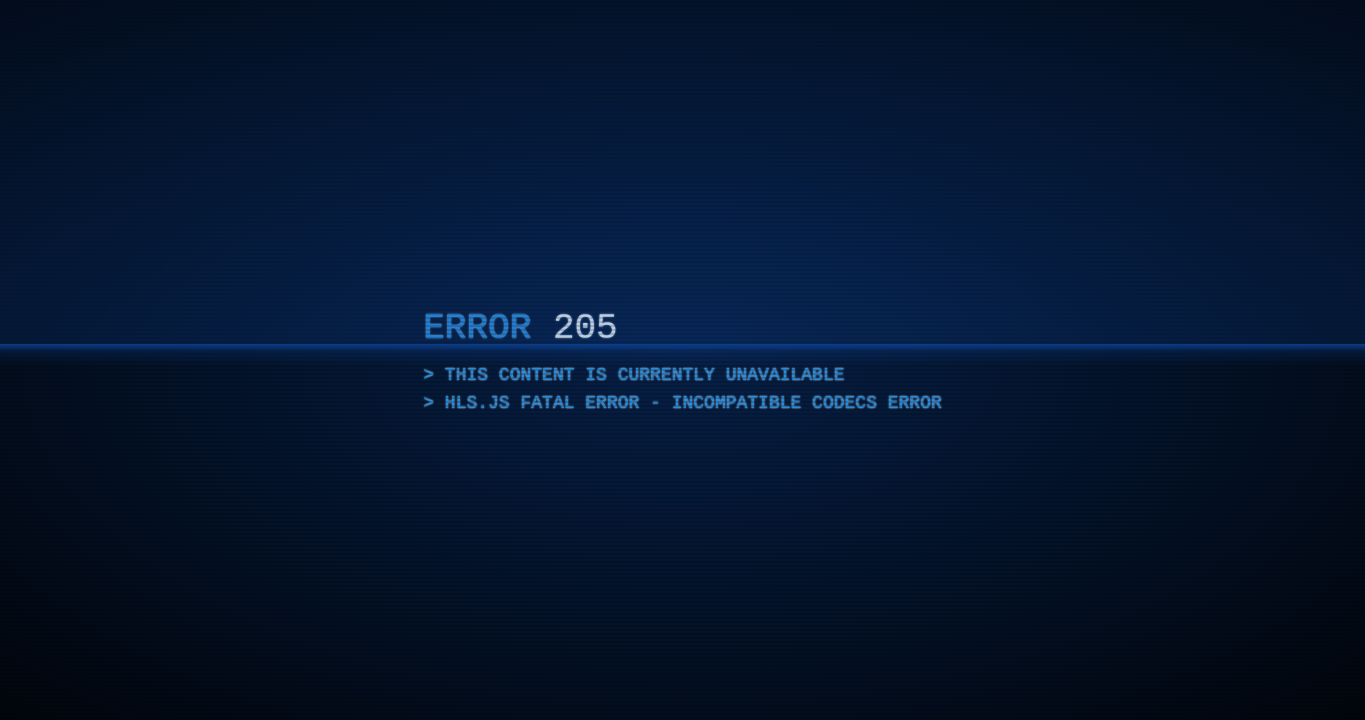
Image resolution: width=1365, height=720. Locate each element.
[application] (682, 360)
